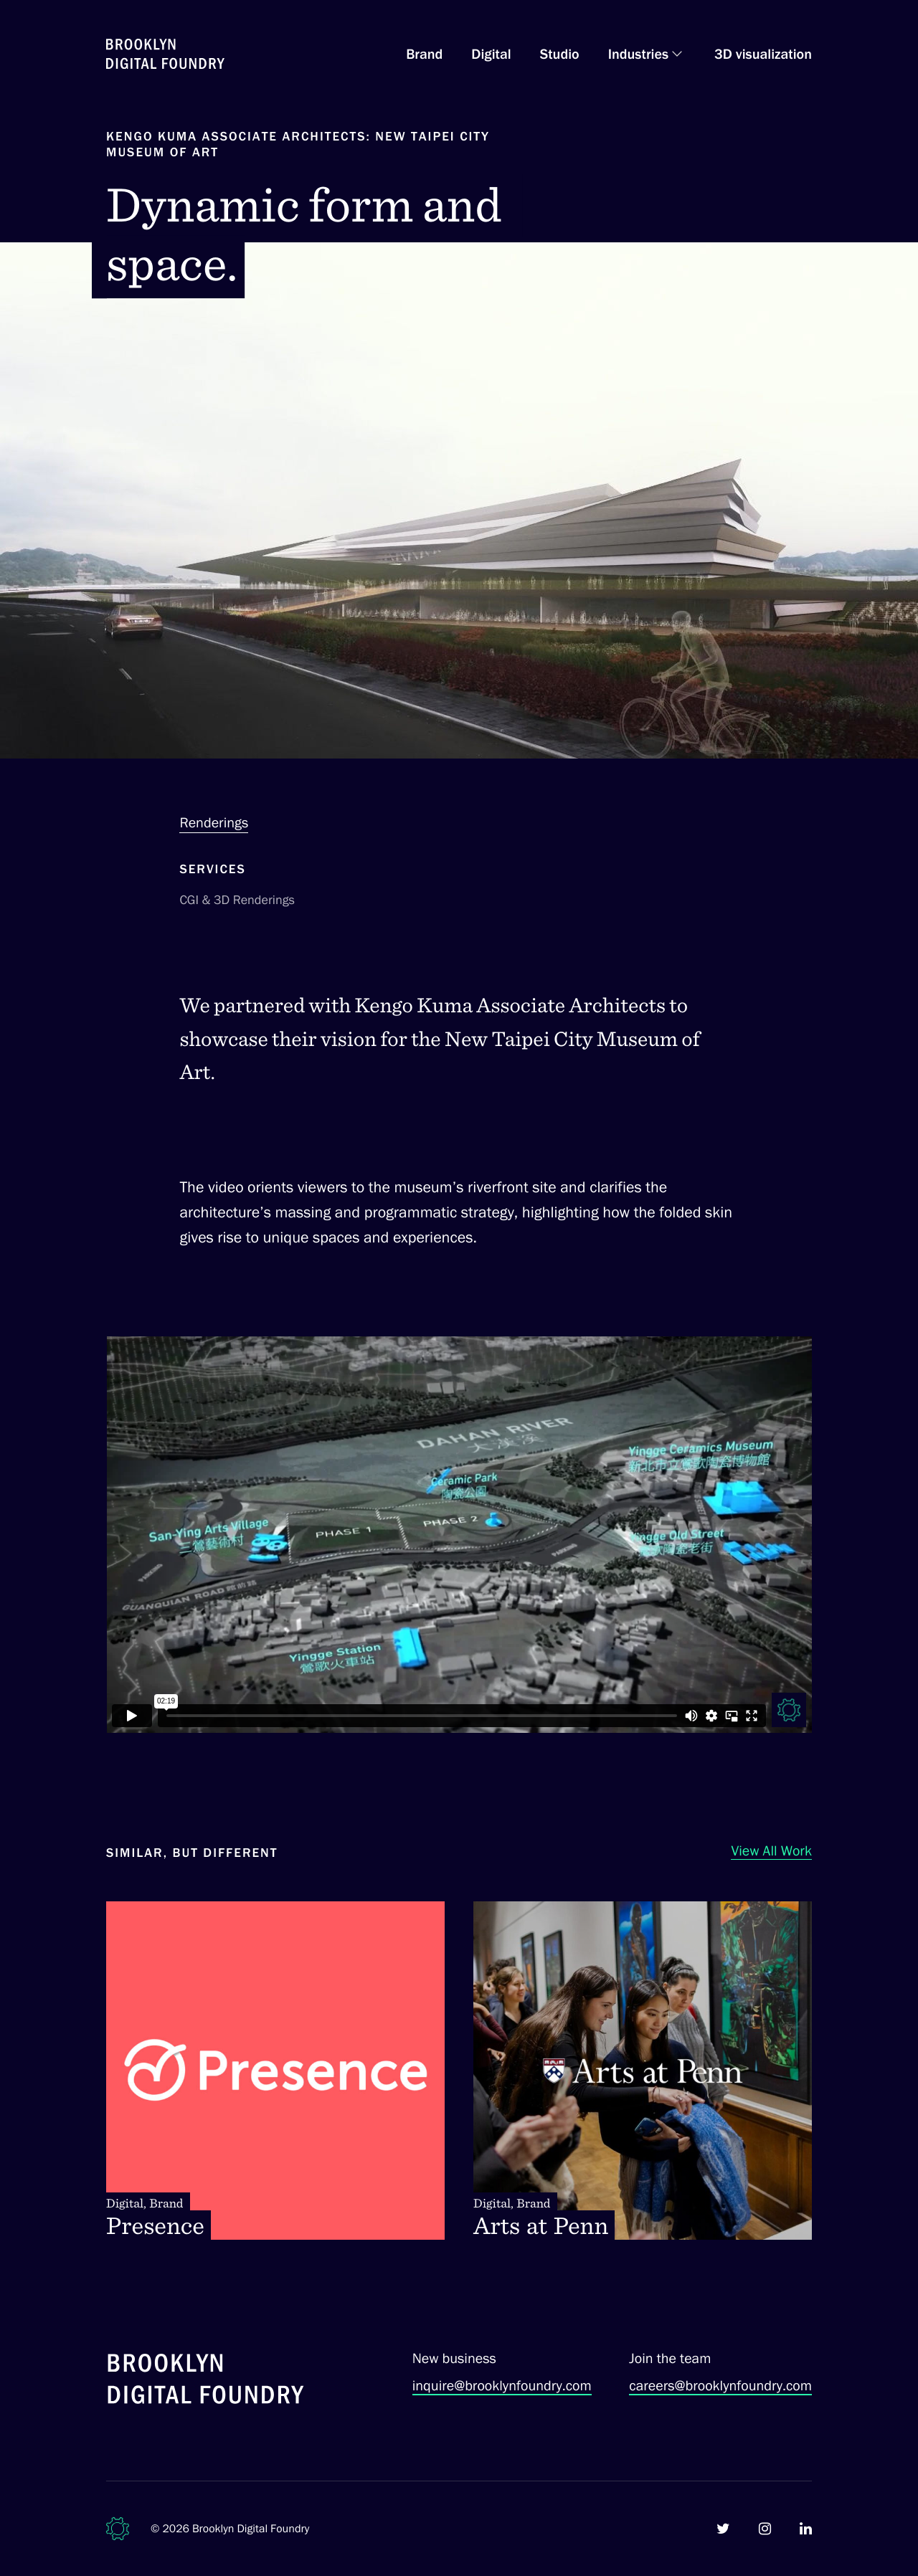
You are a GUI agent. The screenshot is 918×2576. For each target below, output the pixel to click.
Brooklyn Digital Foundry (251, 2528)
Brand (424, 53)
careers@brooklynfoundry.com (720, 2385)
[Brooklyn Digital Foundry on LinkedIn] (806, 2529)
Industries (638, 53)
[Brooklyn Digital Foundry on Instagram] (765, 2529)
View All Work (771, 1850)
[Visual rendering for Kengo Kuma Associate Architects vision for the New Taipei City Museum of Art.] (459, 1534)
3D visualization (763, 53)
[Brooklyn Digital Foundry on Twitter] (723, 2529)
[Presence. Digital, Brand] (275, 2070)
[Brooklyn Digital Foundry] (206, 2381)
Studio (559, 53)
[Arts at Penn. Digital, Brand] (642, 2070)
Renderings (213, 822)
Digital (491, 53)
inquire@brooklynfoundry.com (502, 2385)
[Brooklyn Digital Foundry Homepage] (165, 54)
